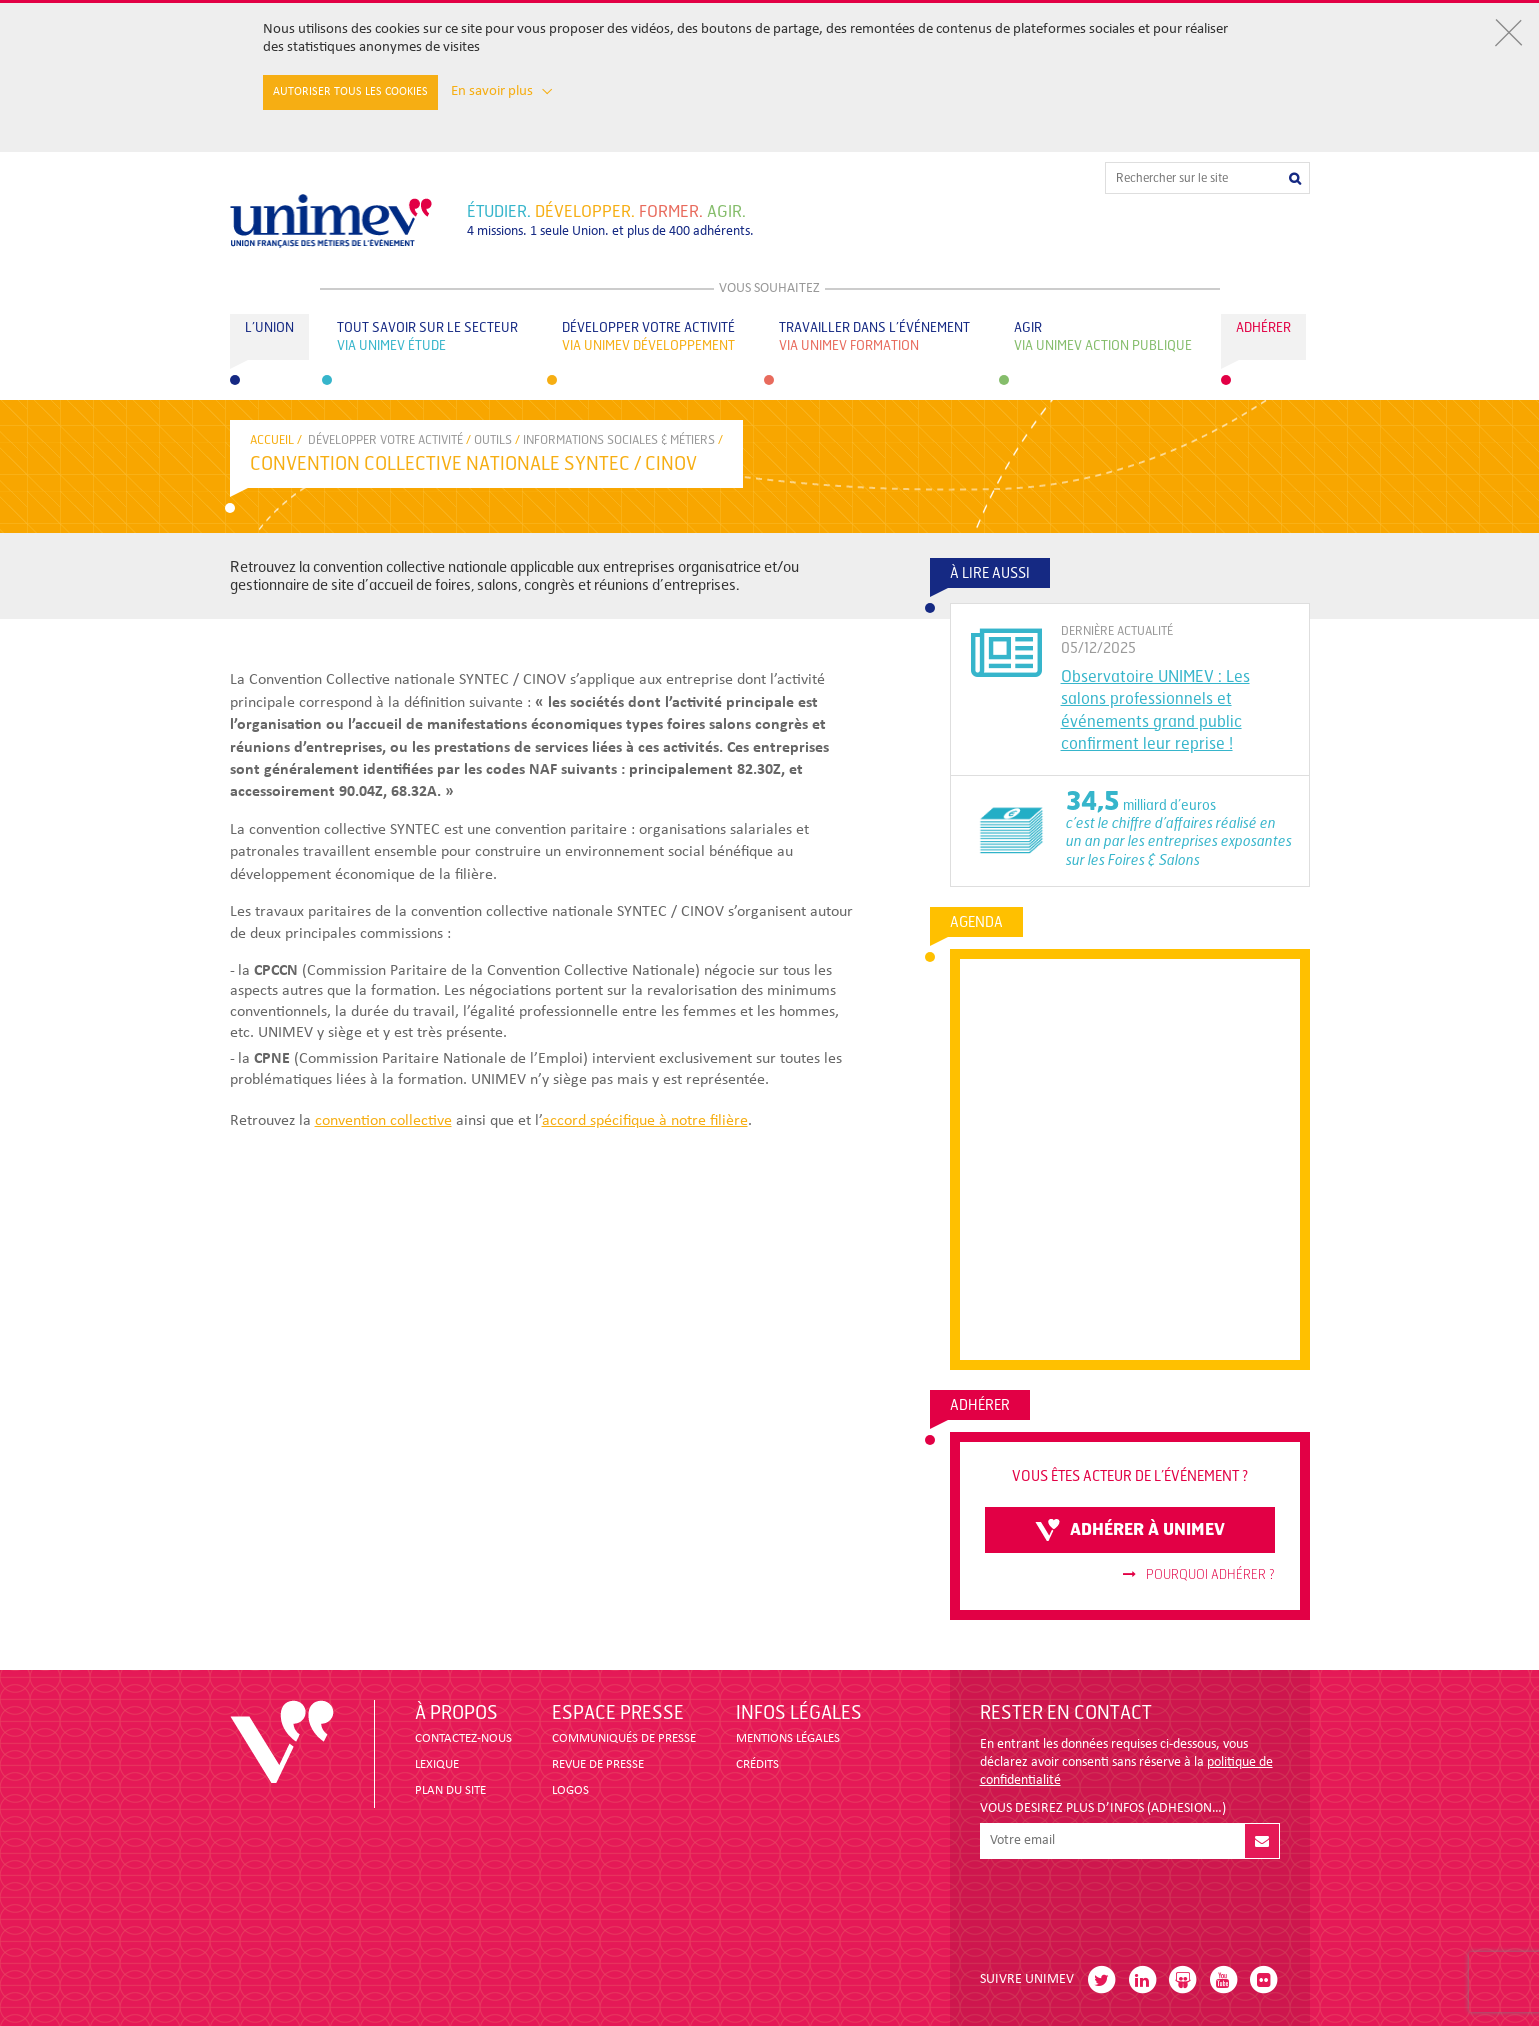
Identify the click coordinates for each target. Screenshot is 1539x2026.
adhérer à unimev (1130, 1530)
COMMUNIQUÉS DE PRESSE (624, 1738)
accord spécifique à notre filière (645, 1121)
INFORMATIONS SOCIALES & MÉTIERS (619, 440)
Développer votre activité (385, 440)
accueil (272, 440)
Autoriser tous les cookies (350, 92)
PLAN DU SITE (450, 1790)
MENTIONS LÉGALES (788, 1738)
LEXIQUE (437, 1764)
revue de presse (598, 1764)
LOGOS (570, 1790)
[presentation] (1132, 1907)
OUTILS (493, 440)
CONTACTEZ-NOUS (463, 1738)
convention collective (383, 1121)
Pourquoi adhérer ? (1199, 1575)
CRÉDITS (757, 1764)
